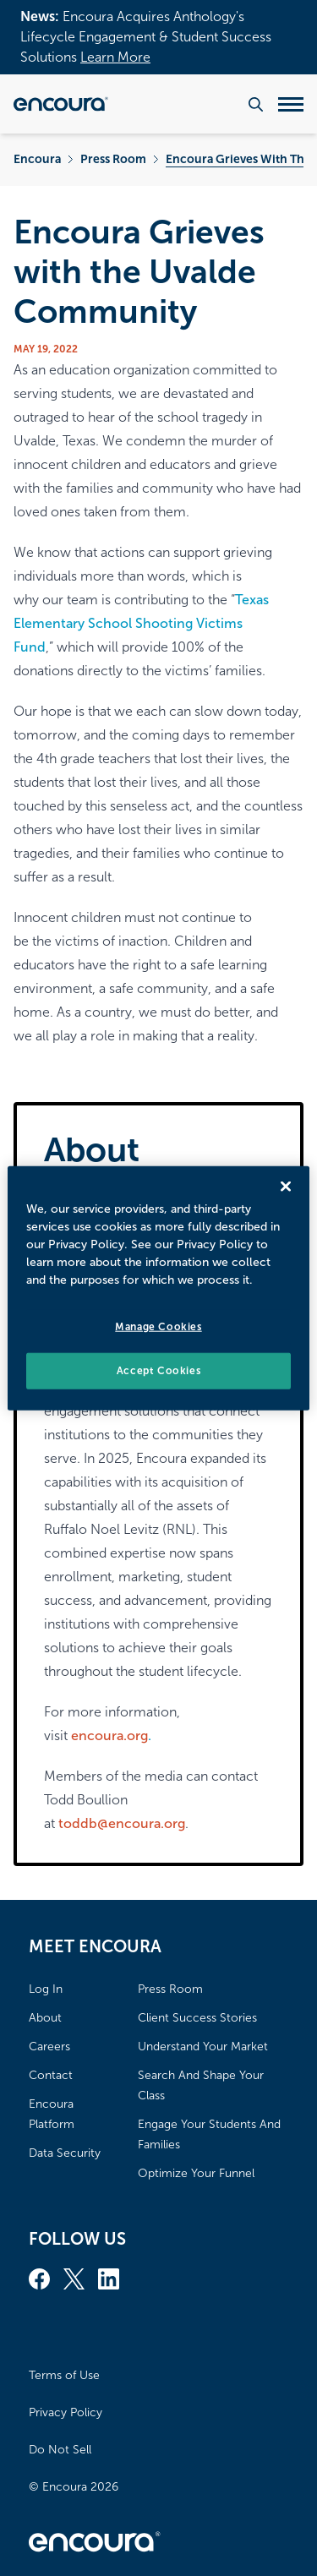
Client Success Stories (197, 2017)
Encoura (37, 159)
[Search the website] (256, 104)
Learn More (115, 57)
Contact (51, 2075)
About (45, 2017)
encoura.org (109, 1735)
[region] (158, 1288)
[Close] (285, 1186)
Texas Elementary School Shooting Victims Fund (141, 623)
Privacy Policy (65, 2412)
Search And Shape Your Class (201, 2085)
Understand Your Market (203, 2046)
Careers (49, 2046)
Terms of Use (64, 2375)
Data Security (65, 2153)
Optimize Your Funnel (196, 2173)
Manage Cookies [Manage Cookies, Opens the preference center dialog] (158, 1327)
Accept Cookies (158, 1371)
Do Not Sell (60, 2449)
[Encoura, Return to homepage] (61, 104)
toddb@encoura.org (121, 1823)
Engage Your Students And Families (209, 2134)
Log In (46, 1989)
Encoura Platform (51, 2114)
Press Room (113, 159)
